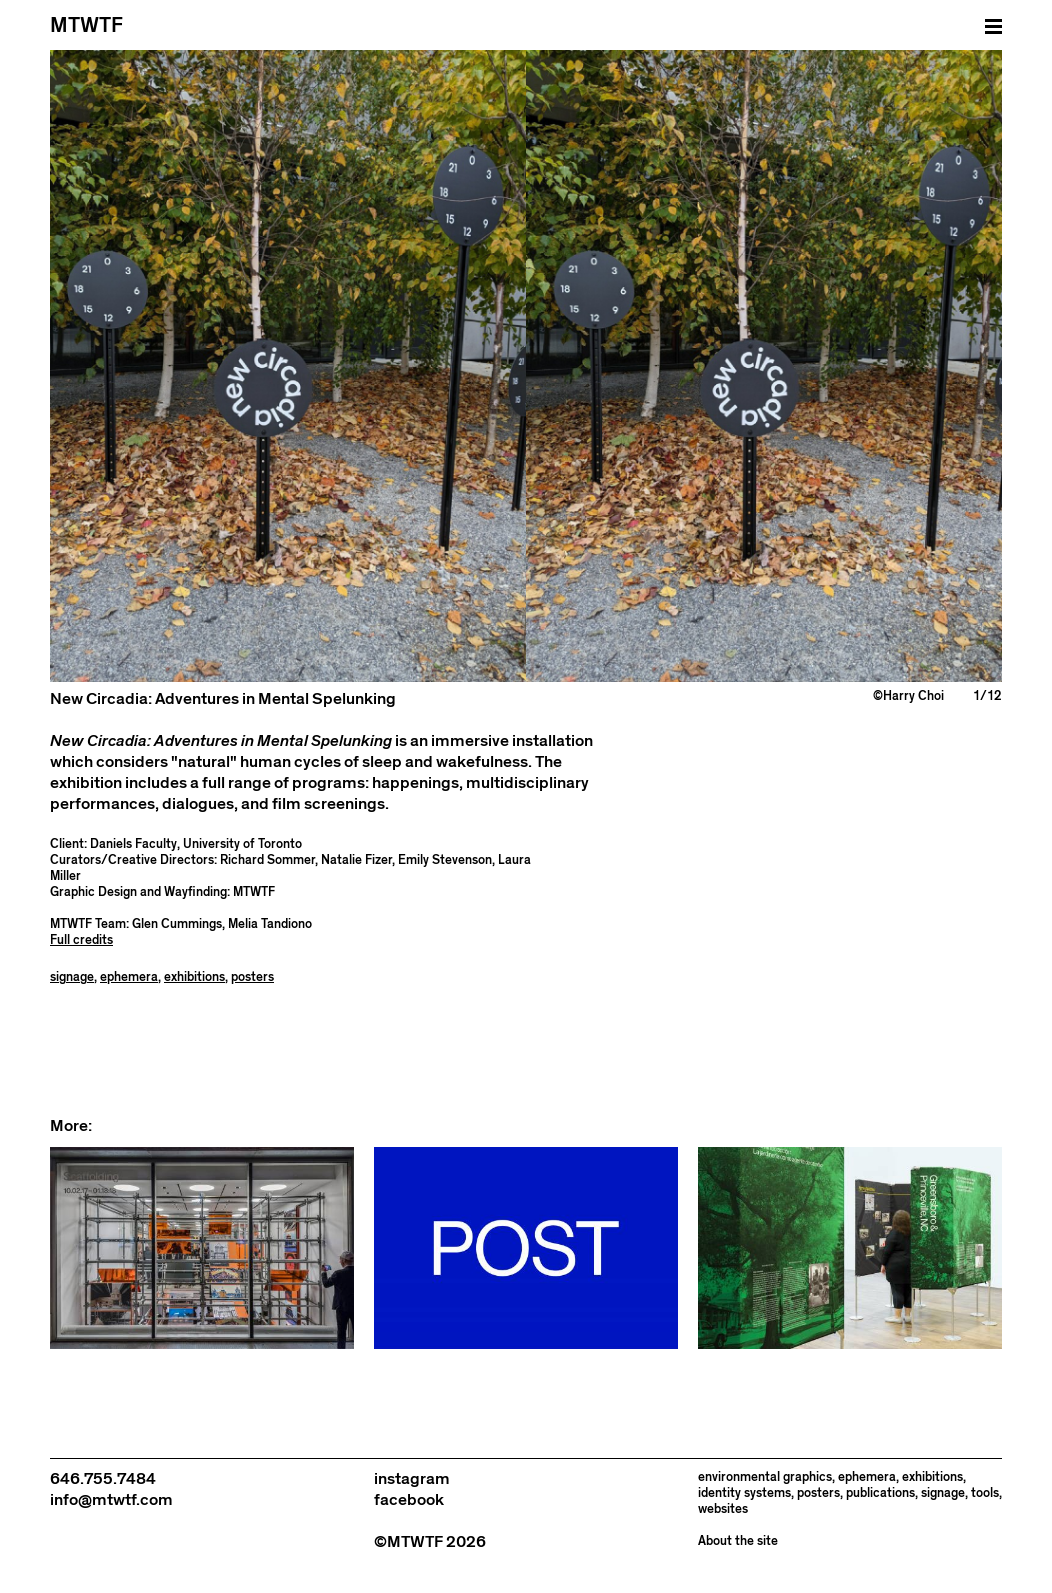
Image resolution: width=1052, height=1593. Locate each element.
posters (252, 977)
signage (72, 977)
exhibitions (194, 977)
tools (985, 1493)
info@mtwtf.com (111, 1500)
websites (723, 1509)
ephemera (129, 977)
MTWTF (86, 25)
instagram (412, 1479)
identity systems (744, 1493)
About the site (738, 1541)
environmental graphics (765, 1477)
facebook (409, 1500)
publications (880, 1493)
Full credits (81, 940)
